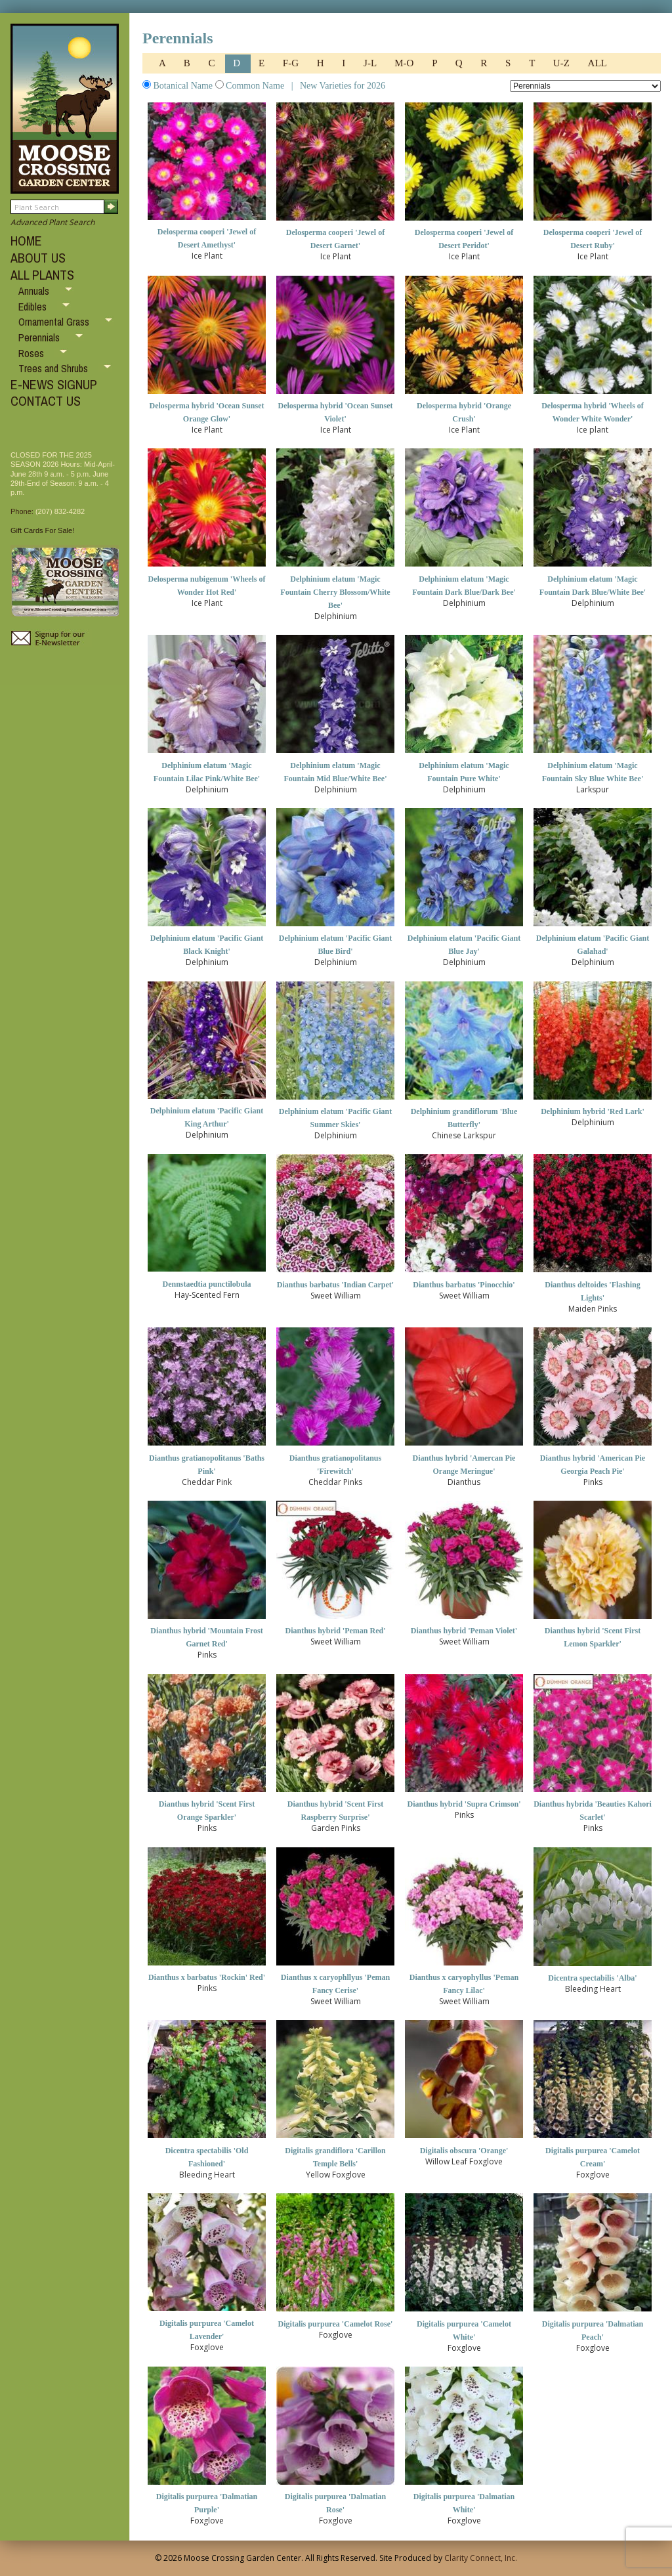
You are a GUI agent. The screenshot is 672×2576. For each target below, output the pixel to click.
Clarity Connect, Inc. (480, 2558)
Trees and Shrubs (54, 368)
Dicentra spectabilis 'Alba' (592, 1978)
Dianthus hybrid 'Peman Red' (335, 1630)
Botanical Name (178, 86)
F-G (292, 63)
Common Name (251, 86)
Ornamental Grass (55, 321)
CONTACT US (45, 401)
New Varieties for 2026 (341, 86)
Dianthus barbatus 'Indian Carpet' (335, 1284)
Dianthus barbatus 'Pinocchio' (463, 1284)
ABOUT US (38, 258)
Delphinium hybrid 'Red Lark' (592, 1111)
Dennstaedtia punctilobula (206, 1284)
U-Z (562, 63)
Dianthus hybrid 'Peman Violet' (464, 1630)
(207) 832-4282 (60, 511)
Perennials (40, 337)
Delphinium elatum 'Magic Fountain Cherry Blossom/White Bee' (335, 592)
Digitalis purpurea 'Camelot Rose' (335, 2324)
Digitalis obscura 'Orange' (464, 2150)
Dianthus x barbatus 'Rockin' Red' (206, 1977)
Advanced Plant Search (52, 222)
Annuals (35, 291)
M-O (405, 63)
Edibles (33, 306)
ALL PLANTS (42, 275)
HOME (26, 240)
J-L (371, 63)
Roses (32, 353)
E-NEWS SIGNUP (53, 384)
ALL (597, 63)
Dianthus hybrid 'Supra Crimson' (463, 1804)
